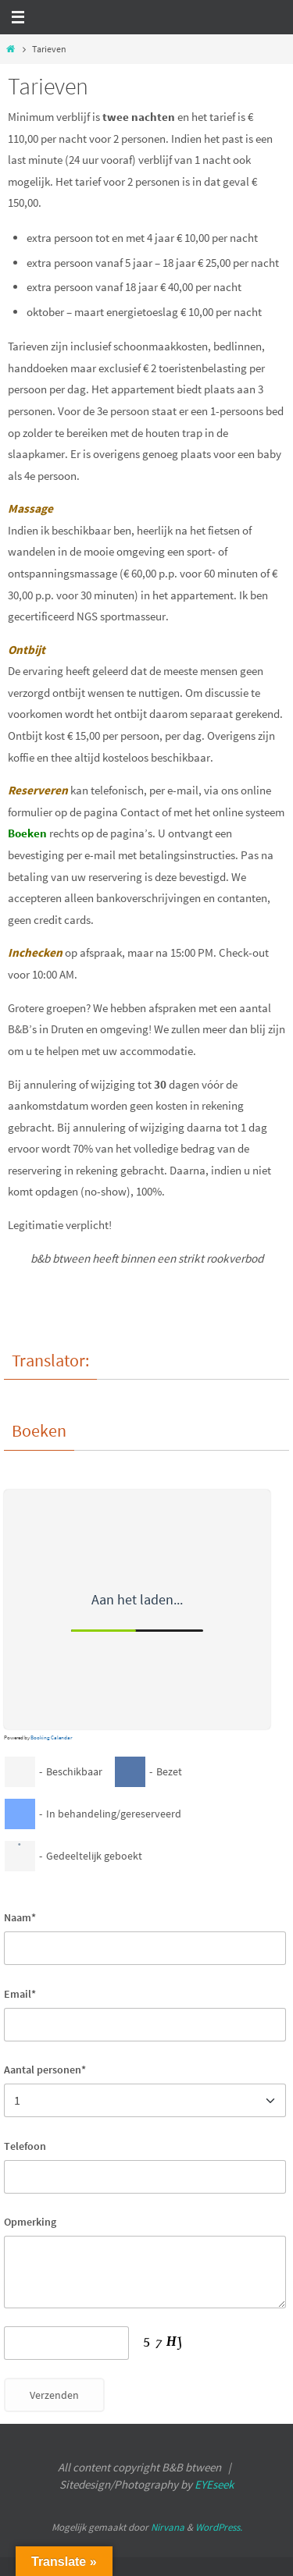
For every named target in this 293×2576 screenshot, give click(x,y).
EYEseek (214, 2484)
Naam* (20, 1917)
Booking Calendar (51, 1737)
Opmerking (30, 2222)
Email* (20, 1994)
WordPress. (218, 2527)
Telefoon (25, 2146)
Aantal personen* (45, 2070)
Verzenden (54, 2395)
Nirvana (167, 2527)
